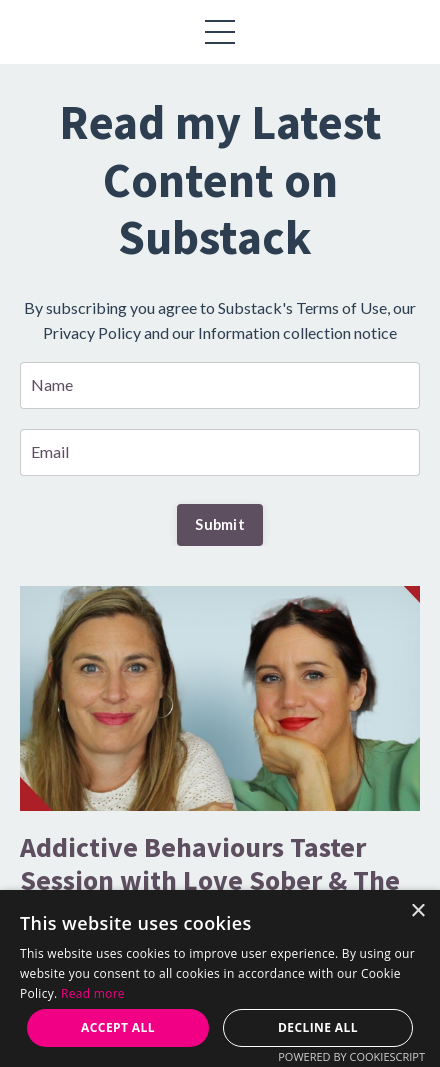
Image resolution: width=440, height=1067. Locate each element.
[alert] (220, 978)
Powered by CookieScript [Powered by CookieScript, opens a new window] (351, 1056)
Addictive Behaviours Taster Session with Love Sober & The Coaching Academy (210, 881)
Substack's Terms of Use (302, 307)
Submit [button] (220, 524)
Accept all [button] (118, 1027)
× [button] (417, 911)
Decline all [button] (318, 1027)
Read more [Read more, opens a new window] (93, 993)
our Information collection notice (284, 332)
